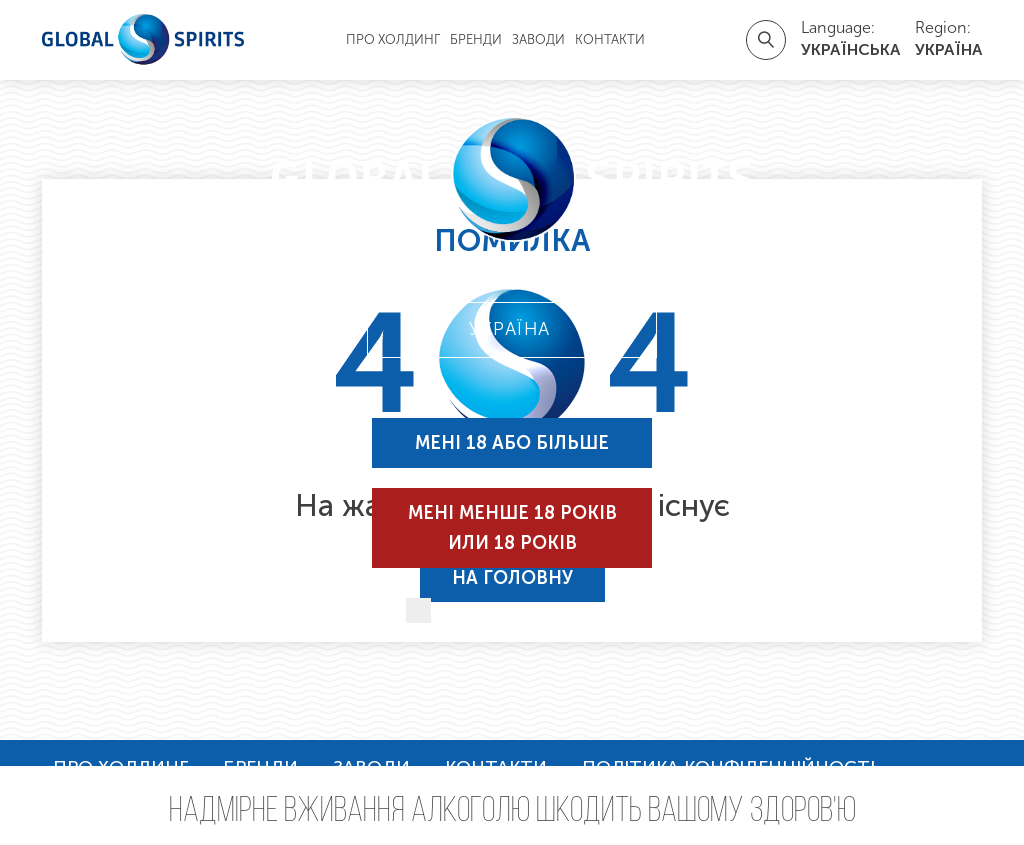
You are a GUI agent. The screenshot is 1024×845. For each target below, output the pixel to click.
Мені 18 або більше (512, 443)
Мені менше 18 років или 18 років (512, 528)
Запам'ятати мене (534, 611)
